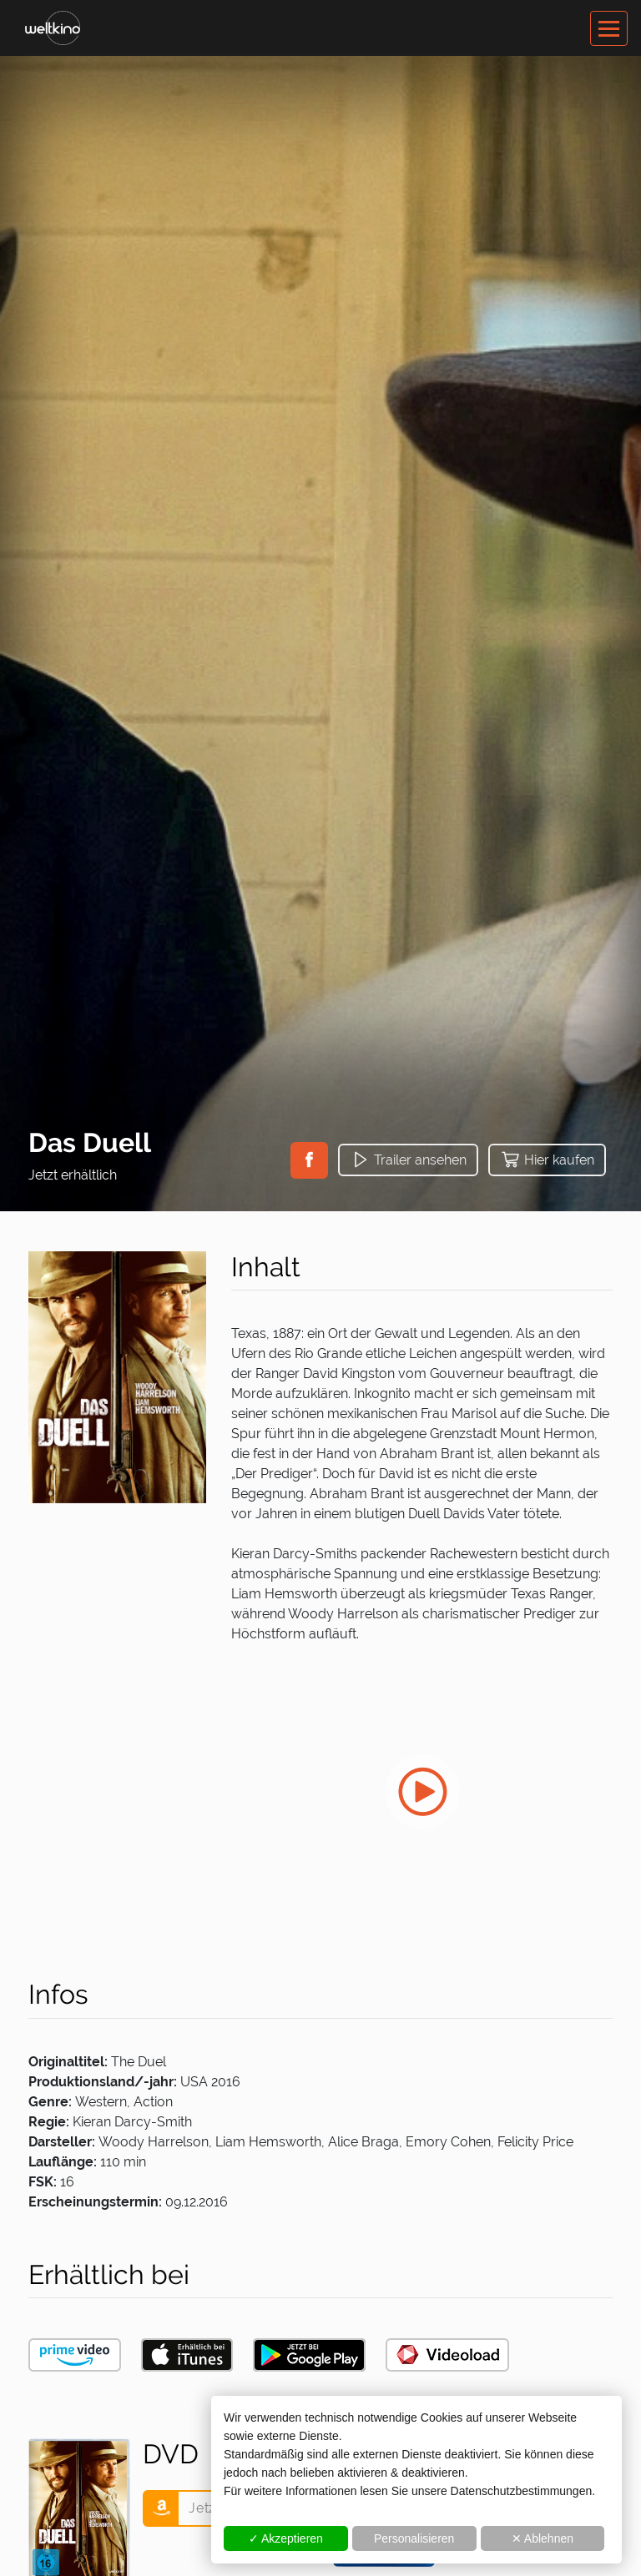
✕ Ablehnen (542, 2538)
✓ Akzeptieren (286, 2538)
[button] (309, 1160)
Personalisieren (414, 2538)
